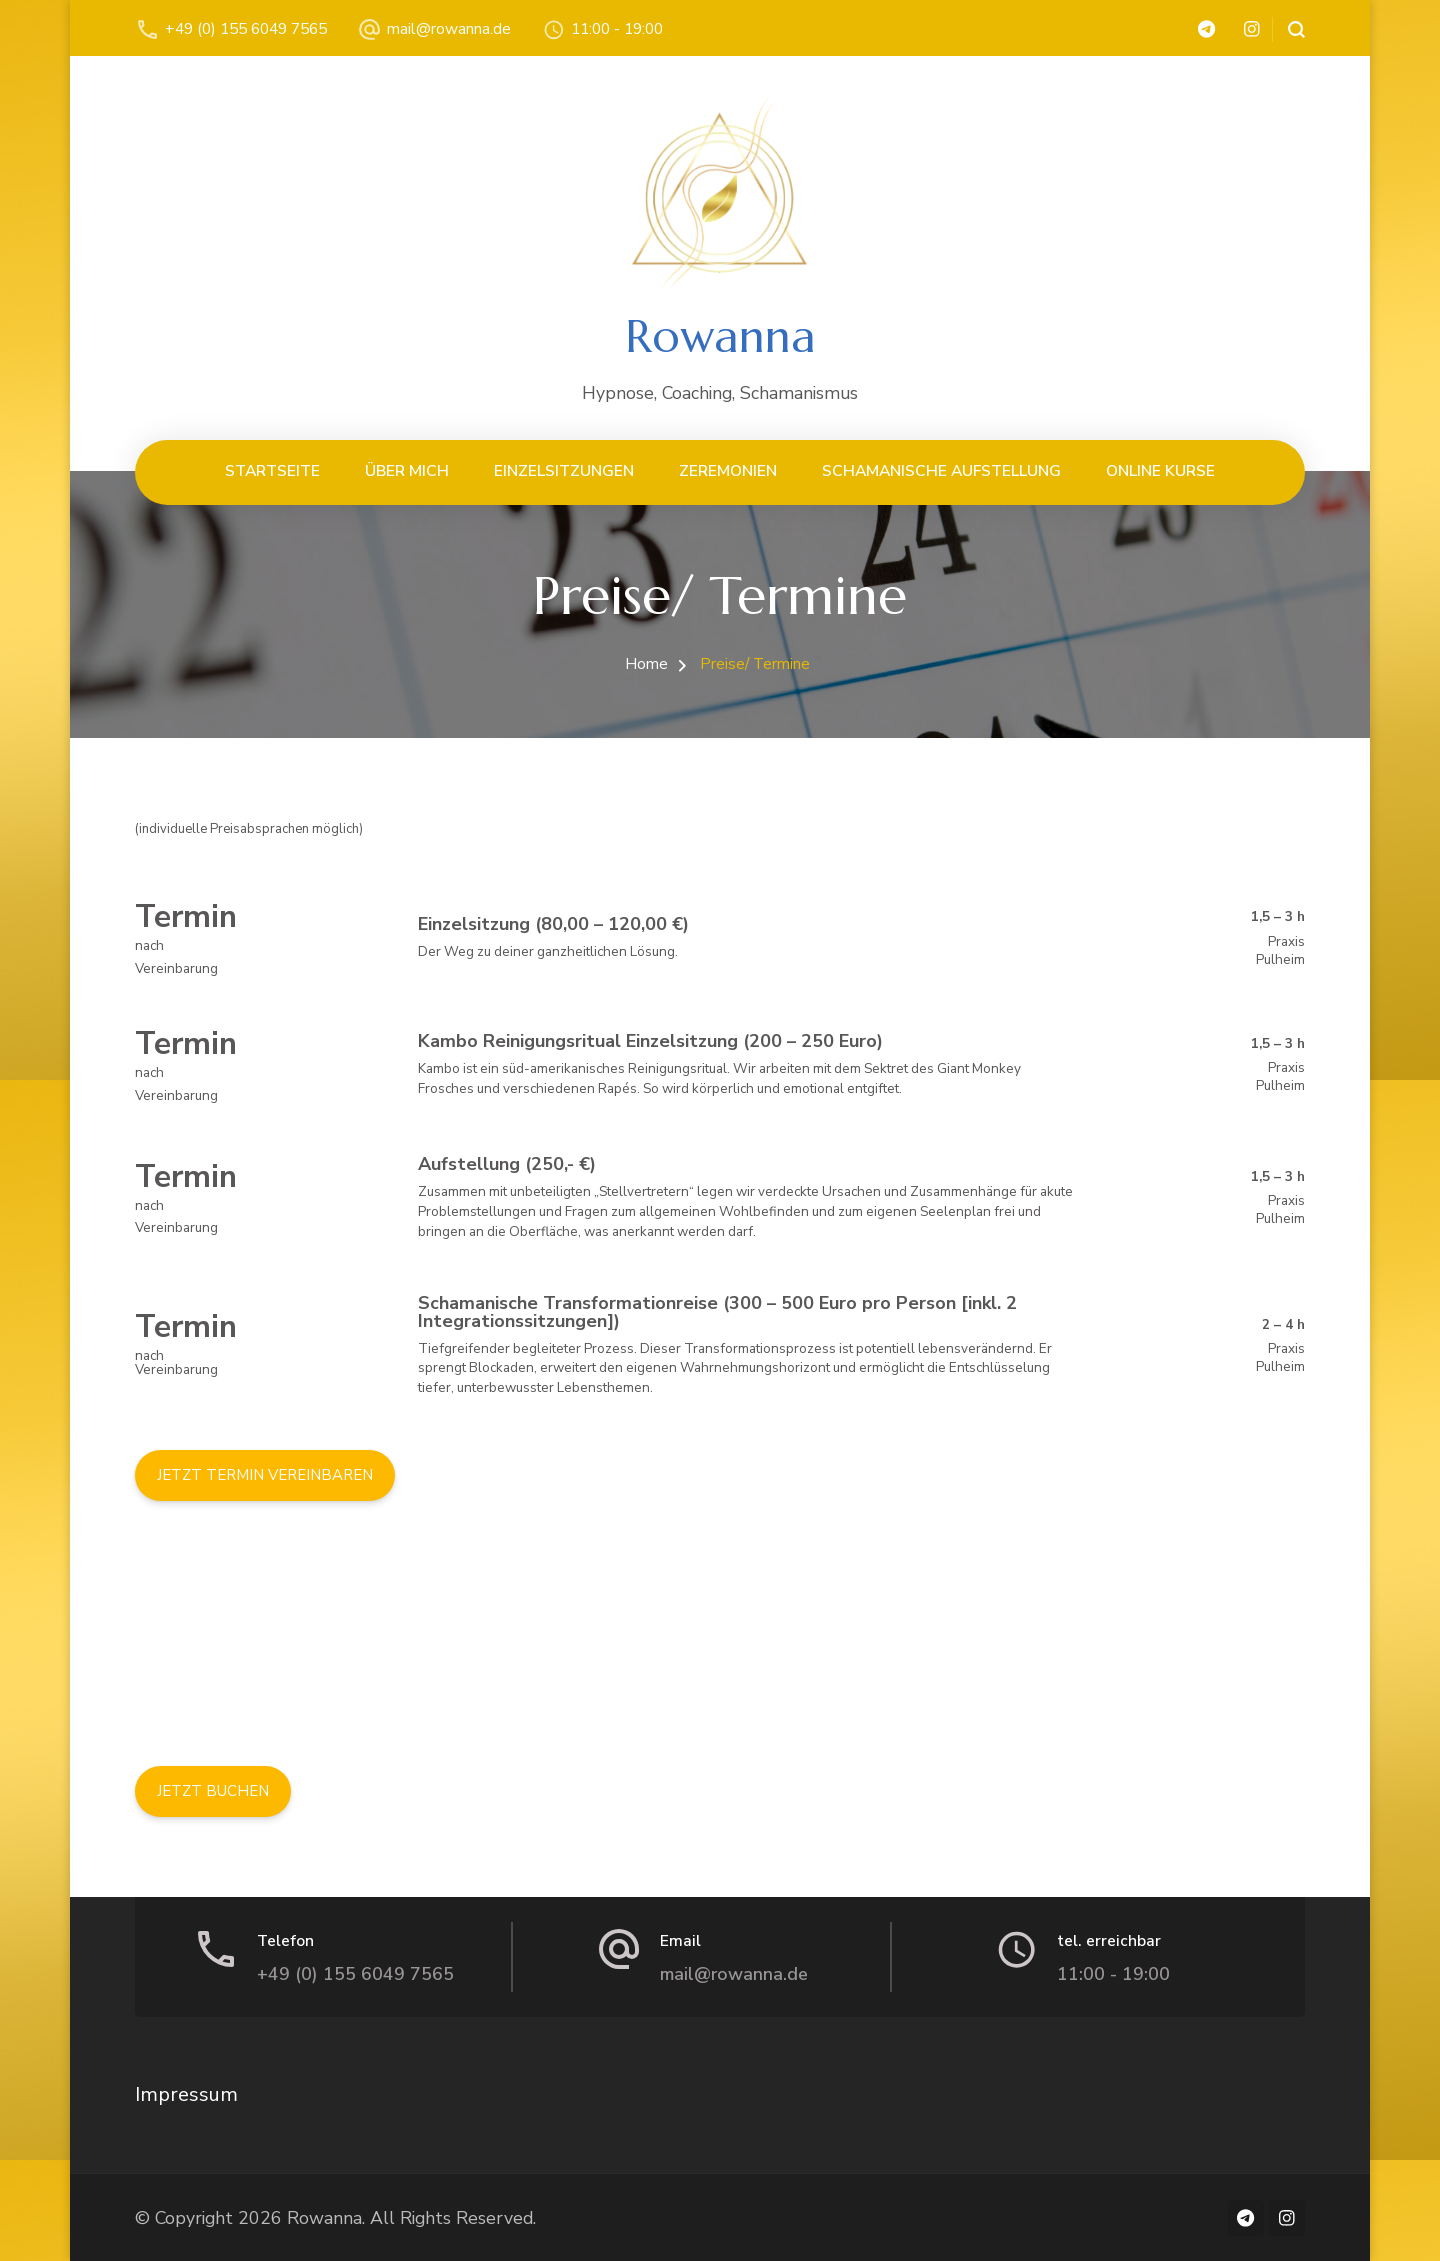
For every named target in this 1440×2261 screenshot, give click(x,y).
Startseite (272, 470)
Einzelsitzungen (564, 470)
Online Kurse (1160, 470)
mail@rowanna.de (449, 28)
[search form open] (1288, 29)
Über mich (407, 470)
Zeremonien (728, 470)
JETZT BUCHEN (213, 1791)
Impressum (186, 2094)
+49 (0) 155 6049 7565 (246, 28)
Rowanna (720, 336)
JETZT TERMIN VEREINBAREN (265, 1475)
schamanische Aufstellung (941, 470)
